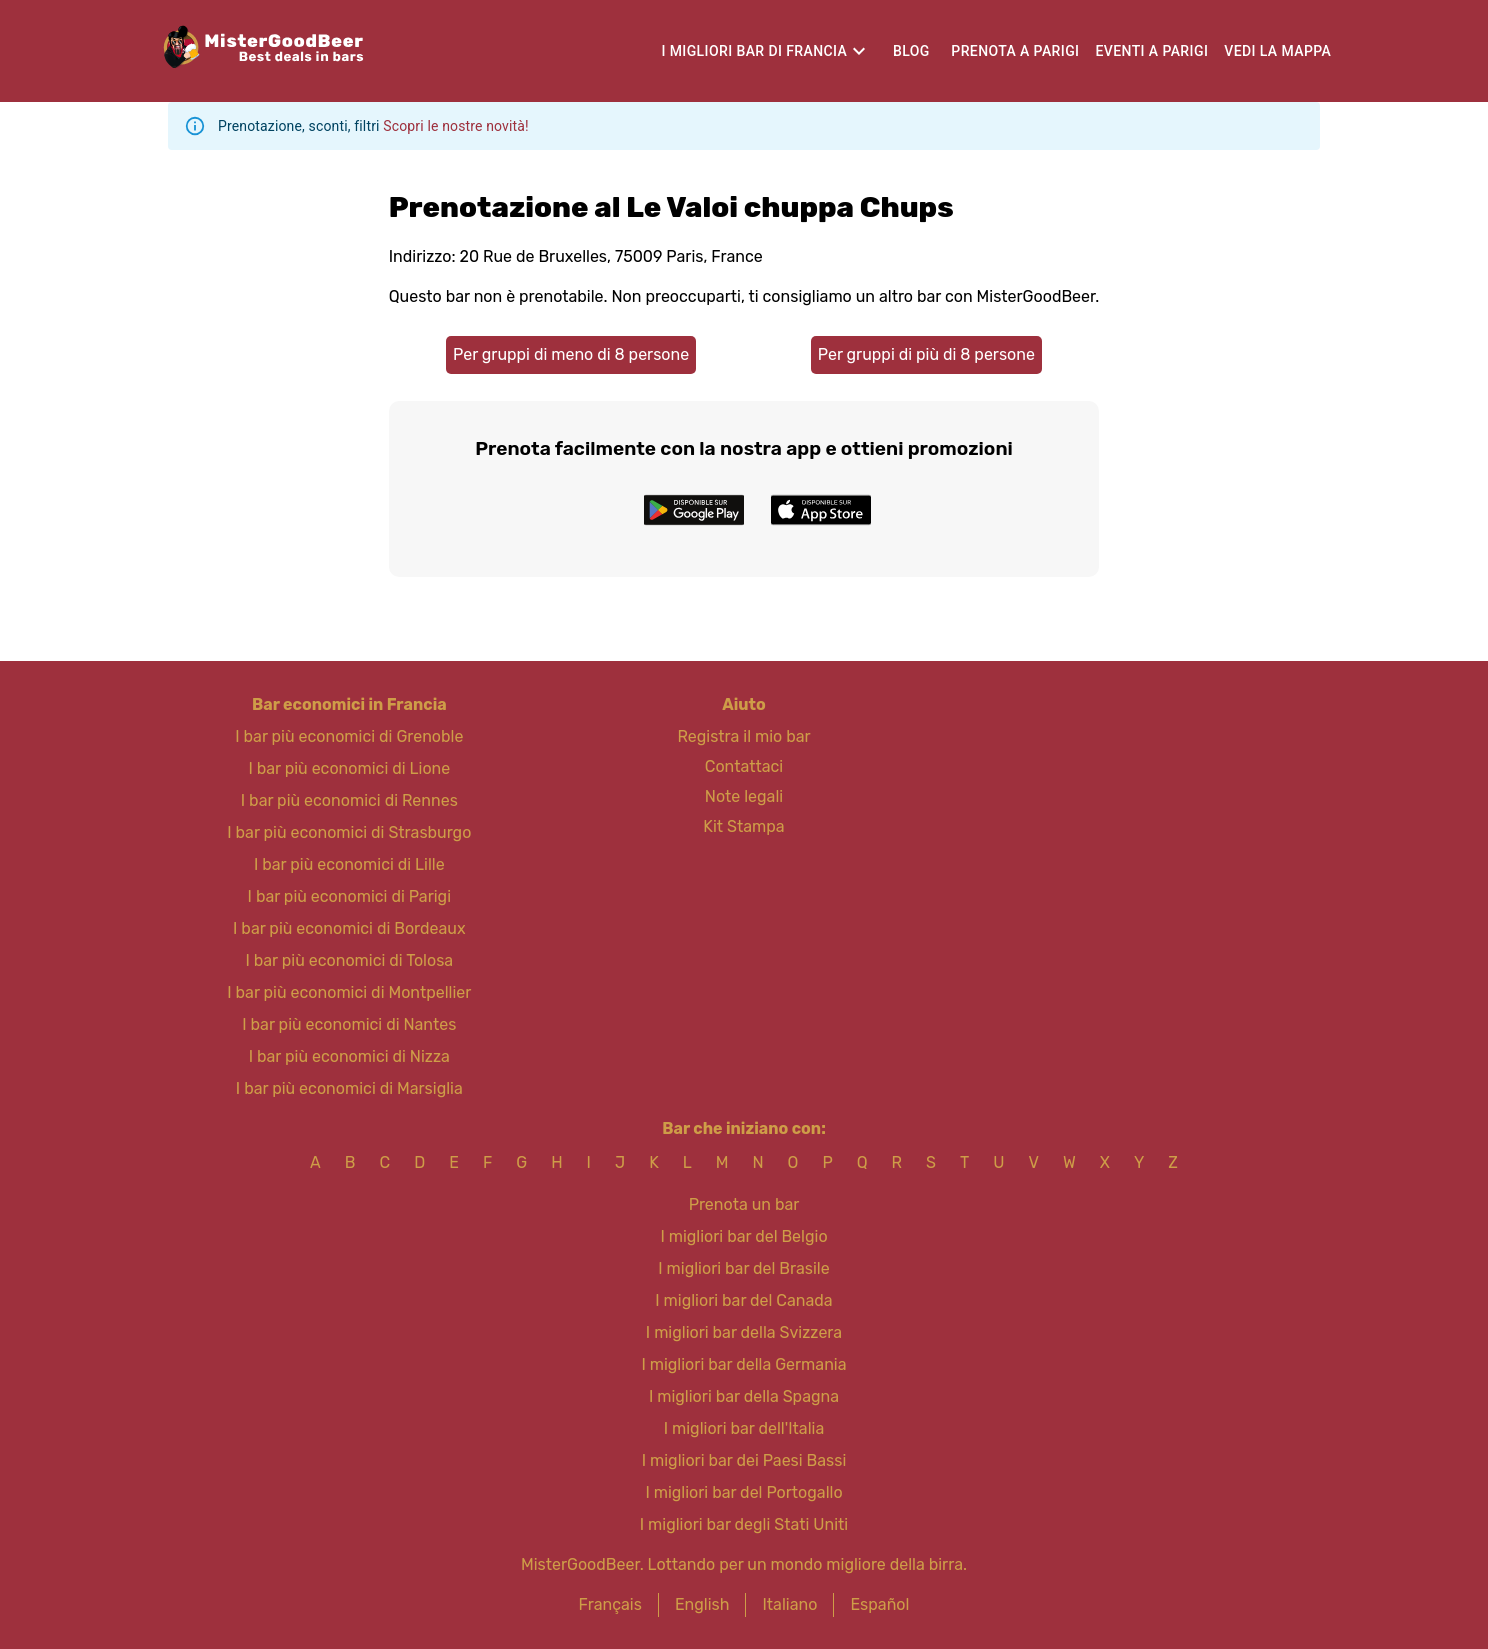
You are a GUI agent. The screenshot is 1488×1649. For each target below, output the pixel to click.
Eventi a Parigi (1151, 51)
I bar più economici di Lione (349, 768)
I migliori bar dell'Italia (744, 1428)
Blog (911, 51)
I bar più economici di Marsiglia (349, 1088)
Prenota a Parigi (1015, 51)
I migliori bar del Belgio (743, 1236)
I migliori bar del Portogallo (743, 1492)
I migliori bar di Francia (754, 51)
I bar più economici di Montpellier (349, 992)
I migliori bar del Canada (743, 1300)
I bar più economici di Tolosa (349, 960)
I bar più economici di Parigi (349, 896)
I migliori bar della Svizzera (744, 1332)
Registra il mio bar (743, 736)
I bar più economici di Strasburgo (349, 832)
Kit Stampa (743, 826)
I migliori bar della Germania (743, 1364)
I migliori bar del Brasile (743, 1268)
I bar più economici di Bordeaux (349, 928)
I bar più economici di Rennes (349, 800)
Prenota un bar (744, 1204)
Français (610, 1604)
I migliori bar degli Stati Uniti (744, 1524)
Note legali (744, 796)
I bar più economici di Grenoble (349, 736)
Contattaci (744, 766)
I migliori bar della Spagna (744, 1396)
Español (879, 1604)
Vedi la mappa (1277, 51)
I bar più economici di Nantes (349, 1024)
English (702, 1604)
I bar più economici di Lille (349, 864)
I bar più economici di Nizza (349, 1056)
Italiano (789, 1604)
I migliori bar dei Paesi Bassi (744, 1460)
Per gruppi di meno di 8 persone (571, 354)
